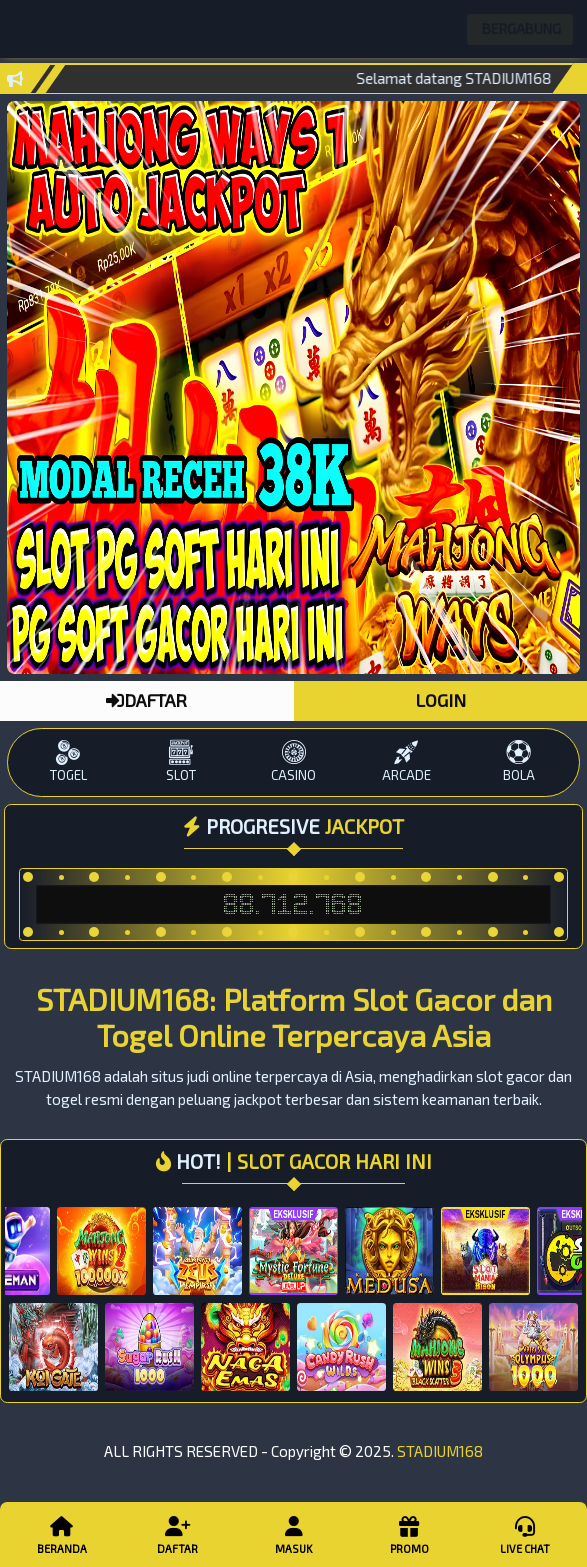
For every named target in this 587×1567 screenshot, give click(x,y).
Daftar (178, 1534)
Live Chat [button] (526, 1534)
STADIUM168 (440, 1451)
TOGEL (68, 761)
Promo (410, 1534)
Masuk (294, 1534)
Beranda (62, 1534)
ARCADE (406, 761)
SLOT (180, 761)
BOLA (519, 761)
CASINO (293, 761)
